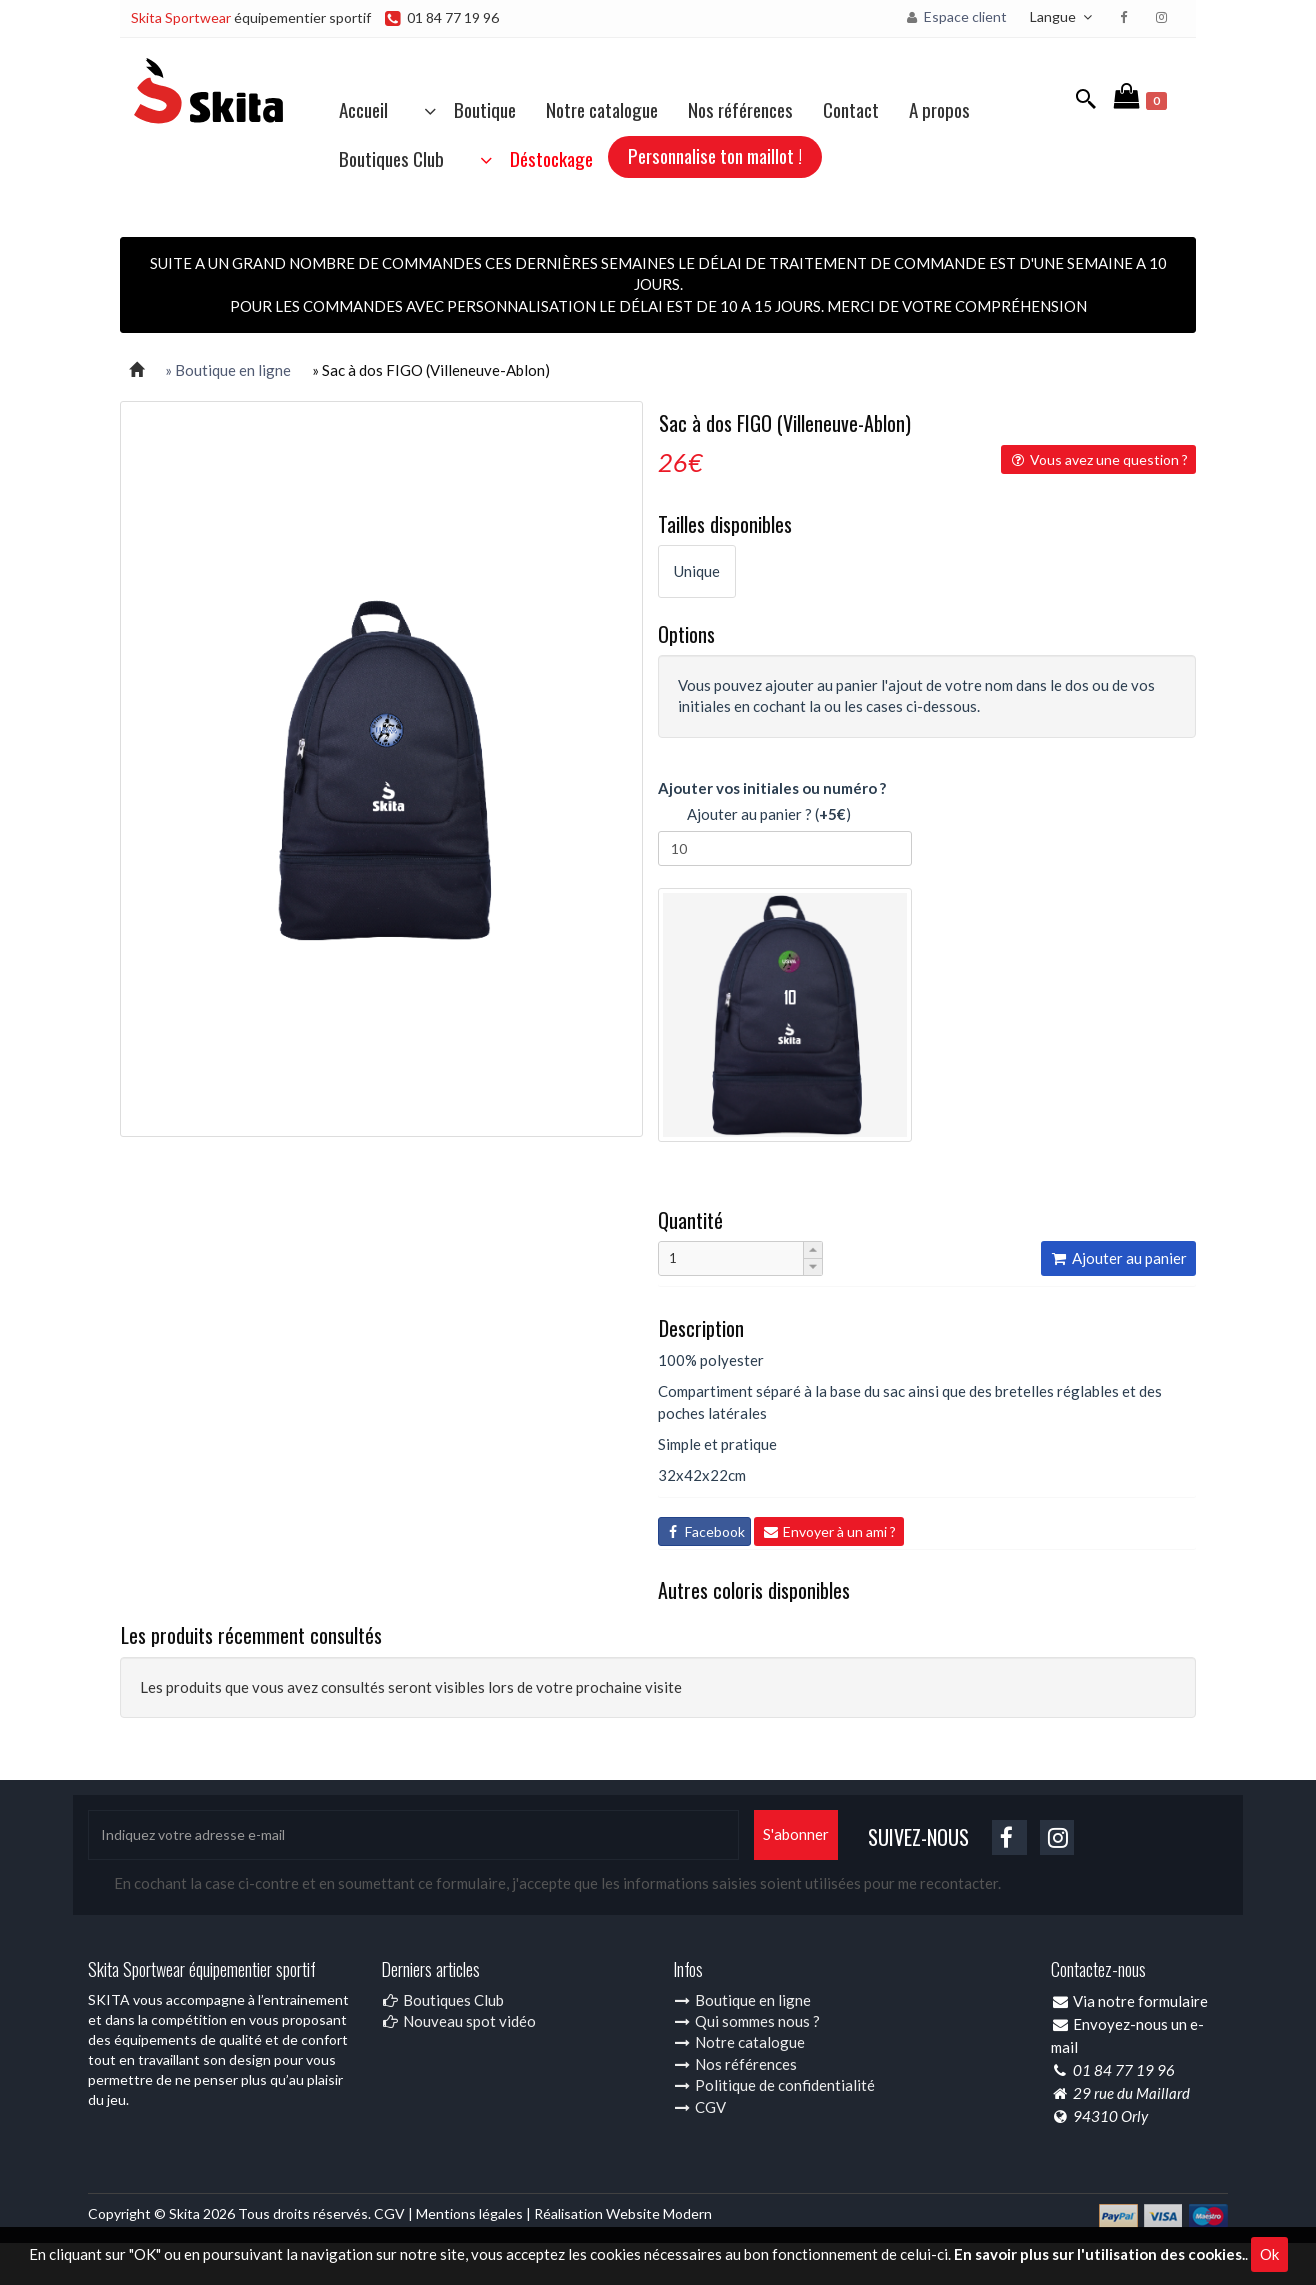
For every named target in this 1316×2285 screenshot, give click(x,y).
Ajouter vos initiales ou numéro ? (772, 788)
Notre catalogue (602, 109)
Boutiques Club (391, 158)
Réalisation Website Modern (623, 2213)
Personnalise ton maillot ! (715, 155)
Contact (851, 109)
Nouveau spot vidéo (458, 2021)
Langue (1063, 16)
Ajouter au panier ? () (754, 815)
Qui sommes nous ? (746, 2021)
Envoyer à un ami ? (829, 1531)
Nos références (740, 109)
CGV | (395, 2213)
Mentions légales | (475, 2213)
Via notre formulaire (1140, 2001)
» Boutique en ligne (228, 370)
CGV (699, 2107)
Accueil (363, 109)
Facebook (704, 1531)
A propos (939, 109)
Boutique (467, 109)
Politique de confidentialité (774, 2085)
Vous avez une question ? (1098, 459)
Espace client (955, 16)
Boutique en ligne (742, 2000)
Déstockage (533, 158)
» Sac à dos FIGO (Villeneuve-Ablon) (431, 370)
